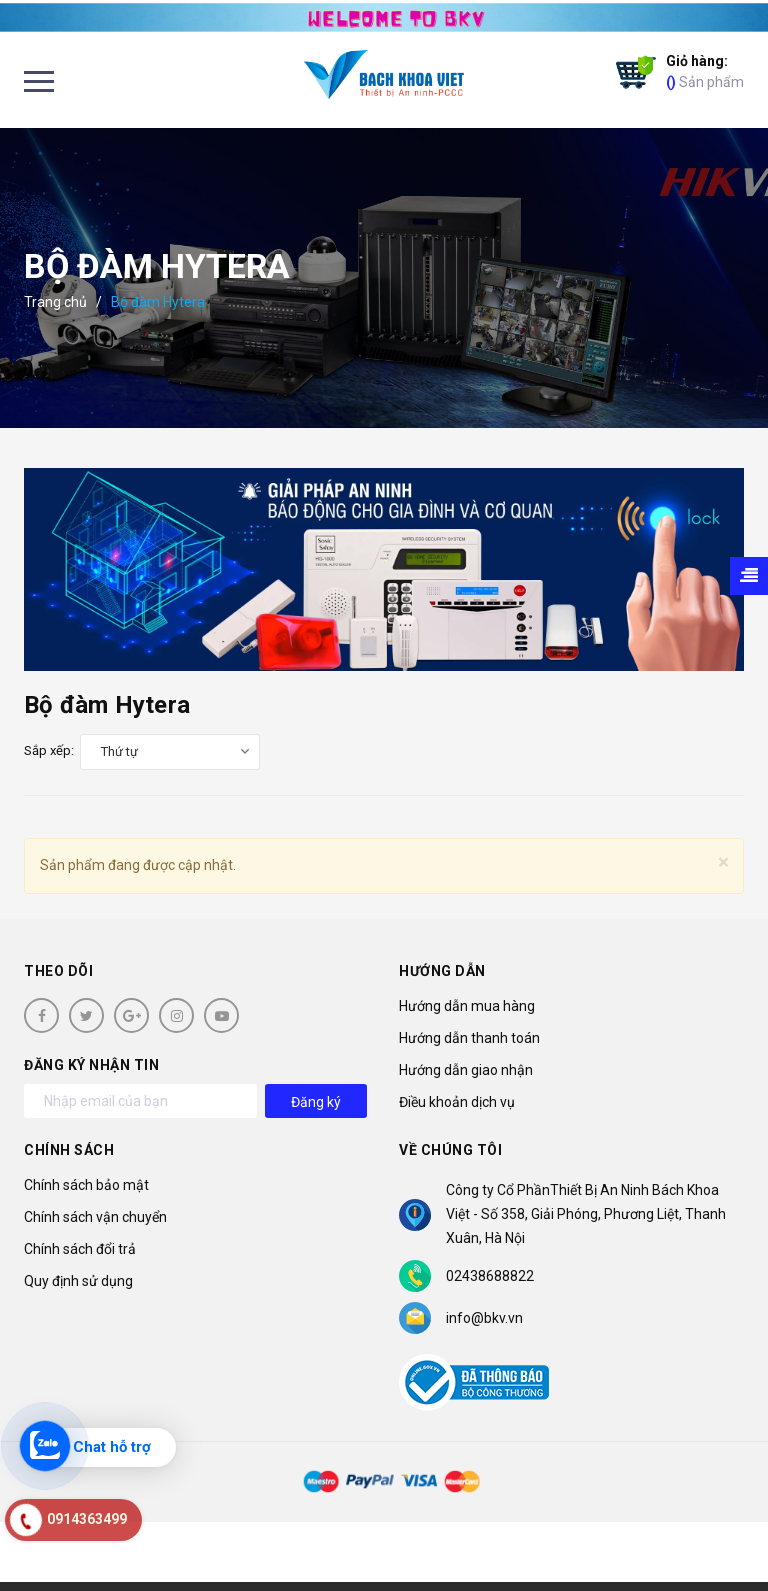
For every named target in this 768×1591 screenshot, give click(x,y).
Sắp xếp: (49, 750)
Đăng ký (316, 1102)
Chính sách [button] (69, 1150)
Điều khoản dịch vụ (457, 1102)
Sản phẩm (705, 70)
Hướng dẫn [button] (442, 971)
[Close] (723, 862)
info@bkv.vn (484, 1318)
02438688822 (490, 1276)
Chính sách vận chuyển (95, 1217)
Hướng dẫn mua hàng (467, 1006)
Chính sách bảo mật (86, 1185)
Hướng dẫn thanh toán (469, 1038)
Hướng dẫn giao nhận (466, 1070)
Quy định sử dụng (78, 1281)
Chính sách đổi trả (80, 1249)
